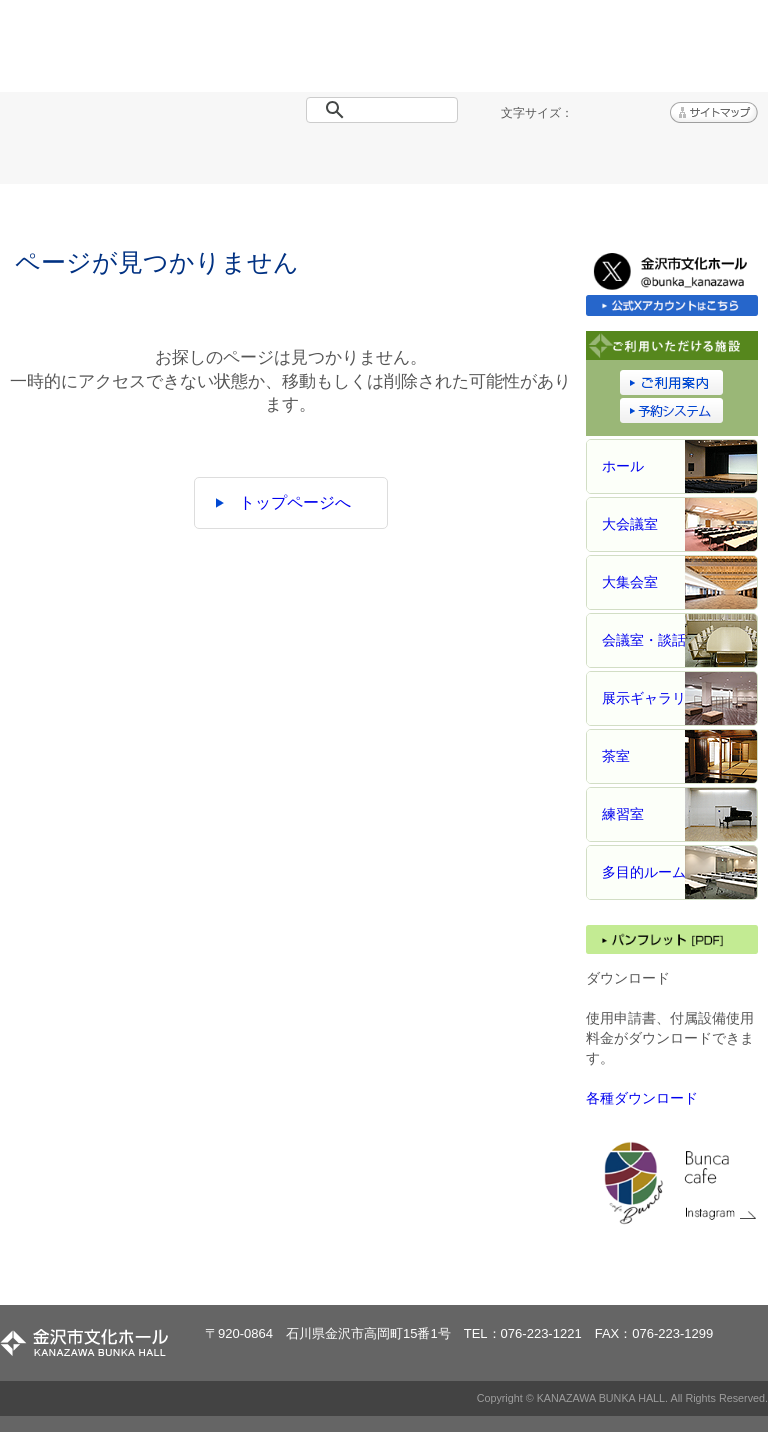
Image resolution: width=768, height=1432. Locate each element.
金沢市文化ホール (136, 53)
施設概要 (320, 161)
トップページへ (295, 502)
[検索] (386, 110)
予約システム (576, 161)
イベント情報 (192, 161)
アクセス (704, 161)
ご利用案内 (448, 161)
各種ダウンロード (642, 1098)
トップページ (64, 161)
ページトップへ (696, 1271)
